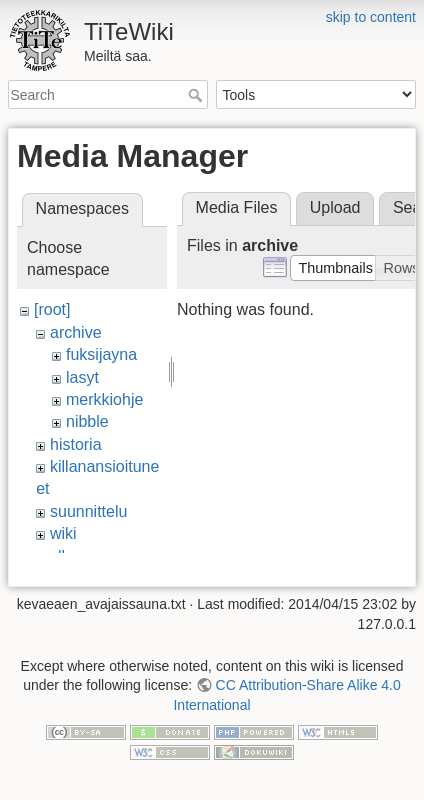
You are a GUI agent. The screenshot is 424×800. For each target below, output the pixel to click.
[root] (52, 309)
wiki (63, 533)
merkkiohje (104, 399)
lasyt (82, 377)
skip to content (371, 17)
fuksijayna (101, 354)
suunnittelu (88, 511)
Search (197, 95)
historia (76, 444)
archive (76, 332)
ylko (64, 556)
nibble (87, 421)
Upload (335, 207)
